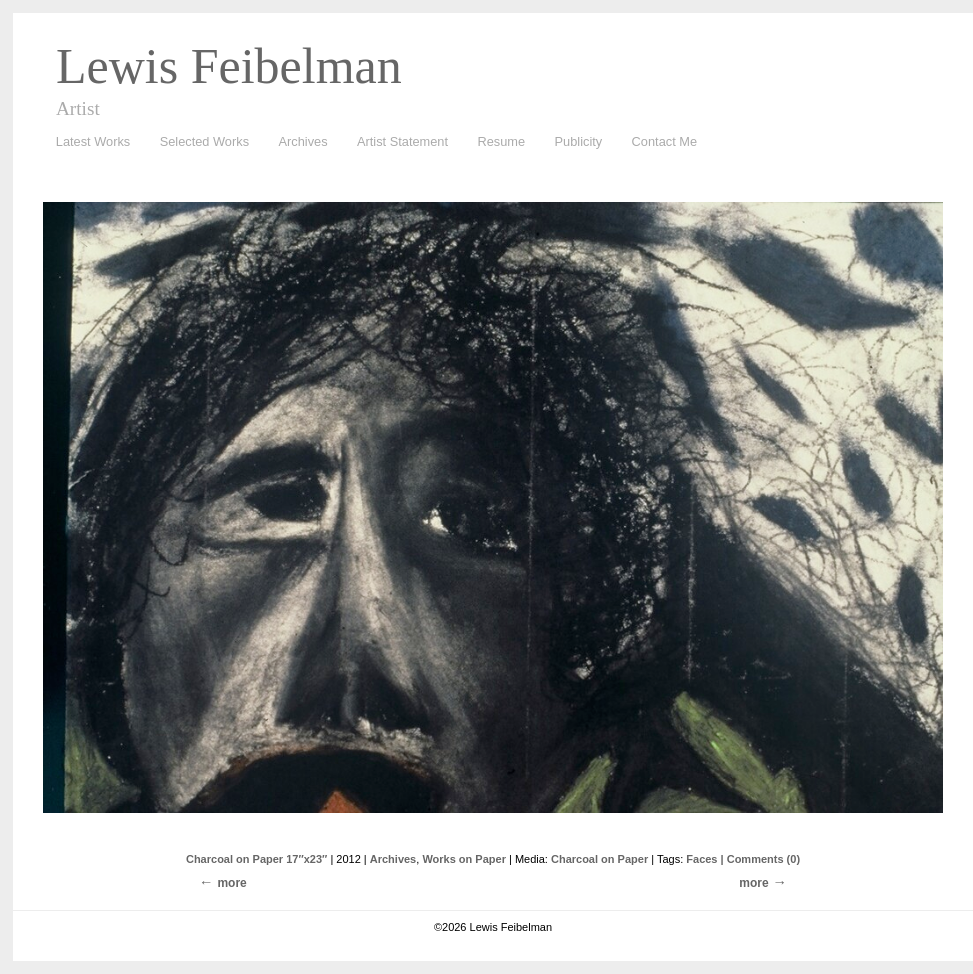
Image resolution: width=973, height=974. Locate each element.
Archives (298, 142)
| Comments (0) (760, 859)
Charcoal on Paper (599, 859)
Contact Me (664, 141)
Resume (501, 141)
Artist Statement (402, 141)
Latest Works (88, 142)
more (753, 883)
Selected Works (204, 141)
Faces (701, 859)
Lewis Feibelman (229, 66)
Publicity (579, 141)
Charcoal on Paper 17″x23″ (256, 859)
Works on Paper (464, 859)
